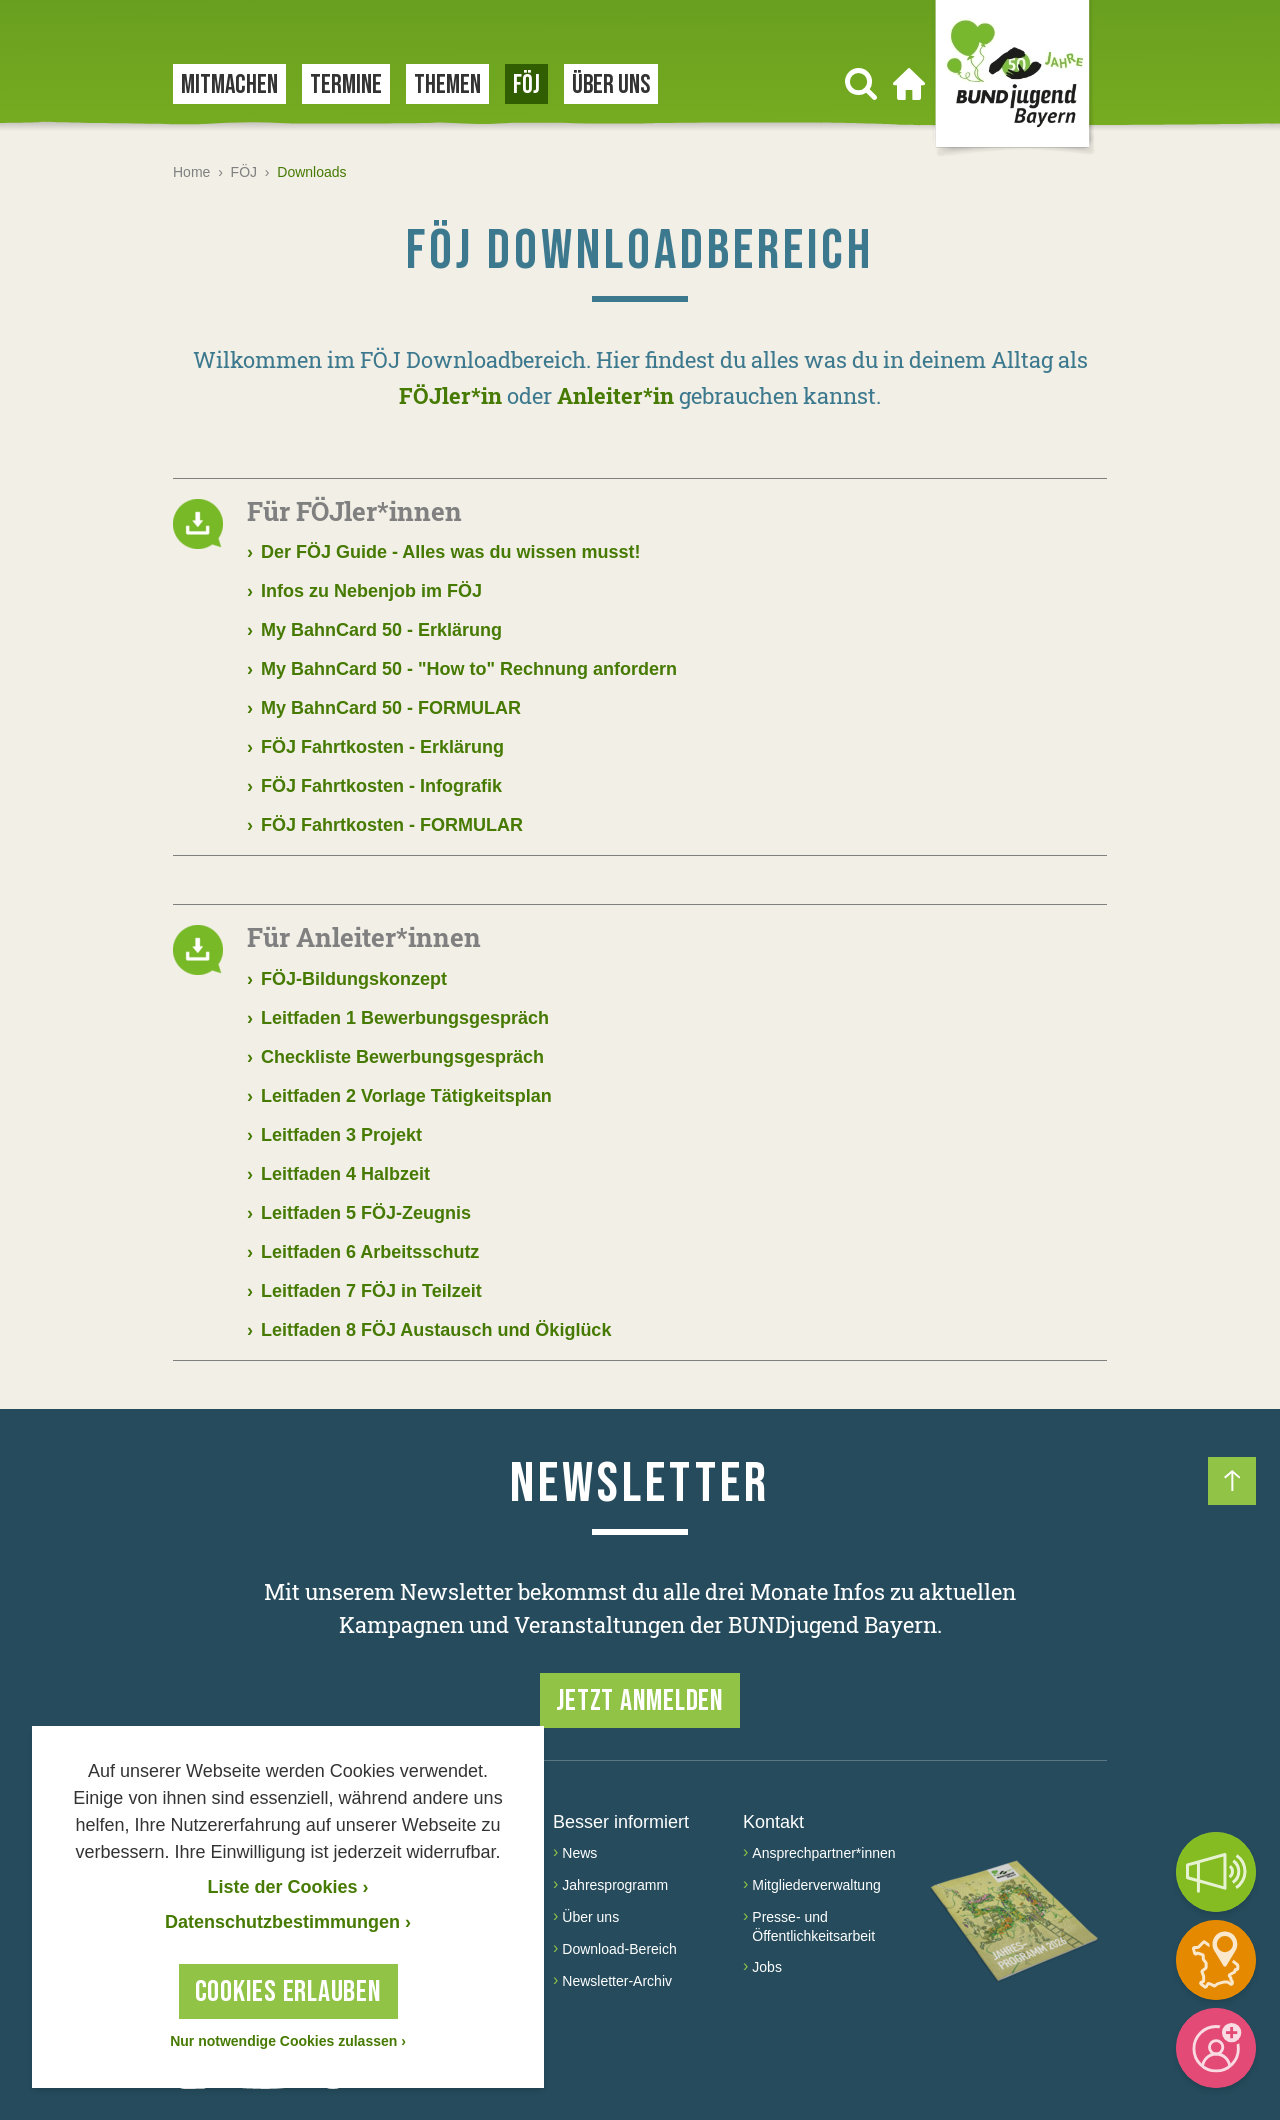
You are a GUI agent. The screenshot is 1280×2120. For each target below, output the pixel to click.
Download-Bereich (619, 1949)
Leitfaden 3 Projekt (334, 1135)
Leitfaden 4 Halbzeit (338, 1174)
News (579, 1853)
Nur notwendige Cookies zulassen (288, 2041)
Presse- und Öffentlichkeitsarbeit (813, 1926)
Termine (346, 85)
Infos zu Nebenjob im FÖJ (364, 591)
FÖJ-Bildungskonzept (347, 979)
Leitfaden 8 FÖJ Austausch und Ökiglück (429, 1330)
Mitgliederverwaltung (816, 1885)
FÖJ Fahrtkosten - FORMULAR (385, 825)
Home (191, 172)
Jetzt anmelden (640, 1701)
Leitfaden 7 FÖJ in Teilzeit (364, 1291)
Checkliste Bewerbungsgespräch (395, 1057)
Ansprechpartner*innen (823, 1853)
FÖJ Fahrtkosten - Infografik (374, 786)
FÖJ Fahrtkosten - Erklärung (375, 747)
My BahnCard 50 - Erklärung (374, 630)
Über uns (611, 85)
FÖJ (526, 85)
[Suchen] (861, 84)
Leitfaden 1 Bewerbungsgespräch (398, 1018)
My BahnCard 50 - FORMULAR (384, 708)
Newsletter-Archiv (617, 1981)
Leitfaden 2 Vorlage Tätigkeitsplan (399, 1096)
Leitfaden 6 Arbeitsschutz (363, 1252)
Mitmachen (229, 85)
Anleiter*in (615, 395)
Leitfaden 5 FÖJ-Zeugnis (359, 1213)
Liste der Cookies (287, 1887)
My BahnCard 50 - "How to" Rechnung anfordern (462, 669)
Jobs (767, 1967)
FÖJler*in (450, 395)
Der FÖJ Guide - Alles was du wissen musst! (443, 552)
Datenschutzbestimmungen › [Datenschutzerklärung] (288, 1922)
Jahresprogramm (615, 1885)
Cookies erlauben (288, 1992)
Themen (447, 85)
